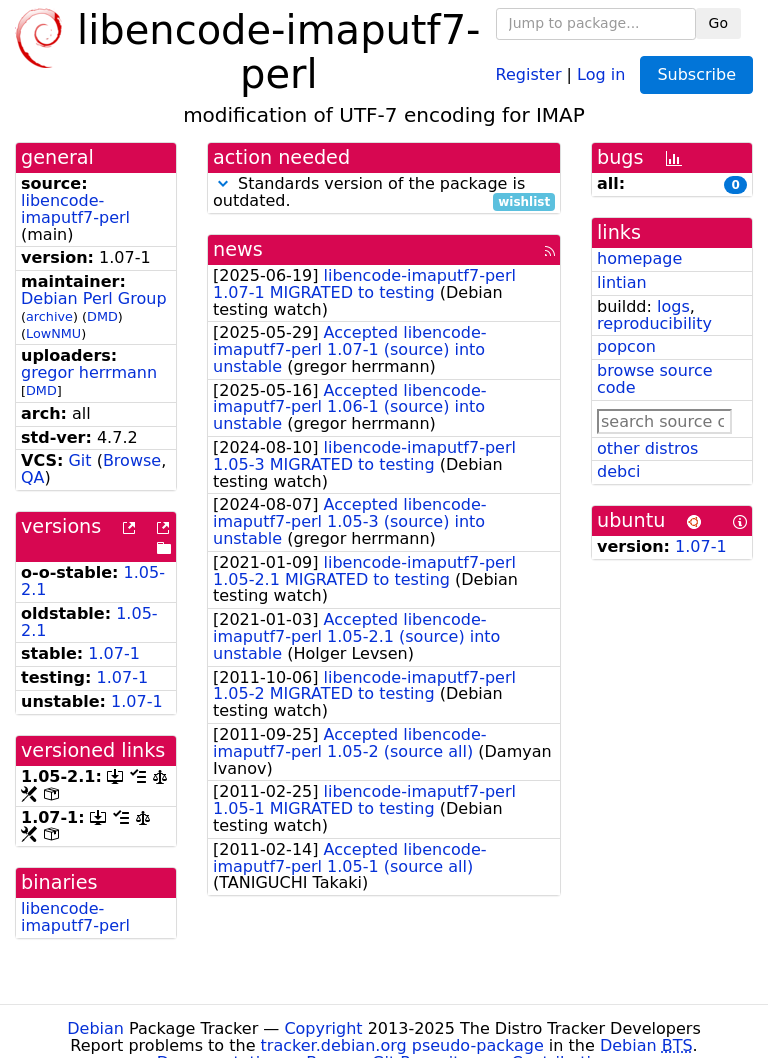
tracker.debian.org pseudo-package (402, 1045)
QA (33, 477)
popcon (626, 346)
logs (673, 306)
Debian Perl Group (94, 298)
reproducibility (654, 323)
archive (49, 316)
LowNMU (53, 333)
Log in (601, 73)
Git (79, 460)
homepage (639, 258)
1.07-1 (114, 653)
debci (618, 471)
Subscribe (696, 74)
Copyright (323, 1028)
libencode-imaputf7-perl (75, 209)
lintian (622, 282)
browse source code (655, 379)
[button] (223, 183)
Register (529, 73)
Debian (95, 1028)
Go (718, 23)
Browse (132, 460)
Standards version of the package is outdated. (384, 193)
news (238, 249)
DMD (102, 316)
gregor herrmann (89, 372)
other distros (647, 448)
